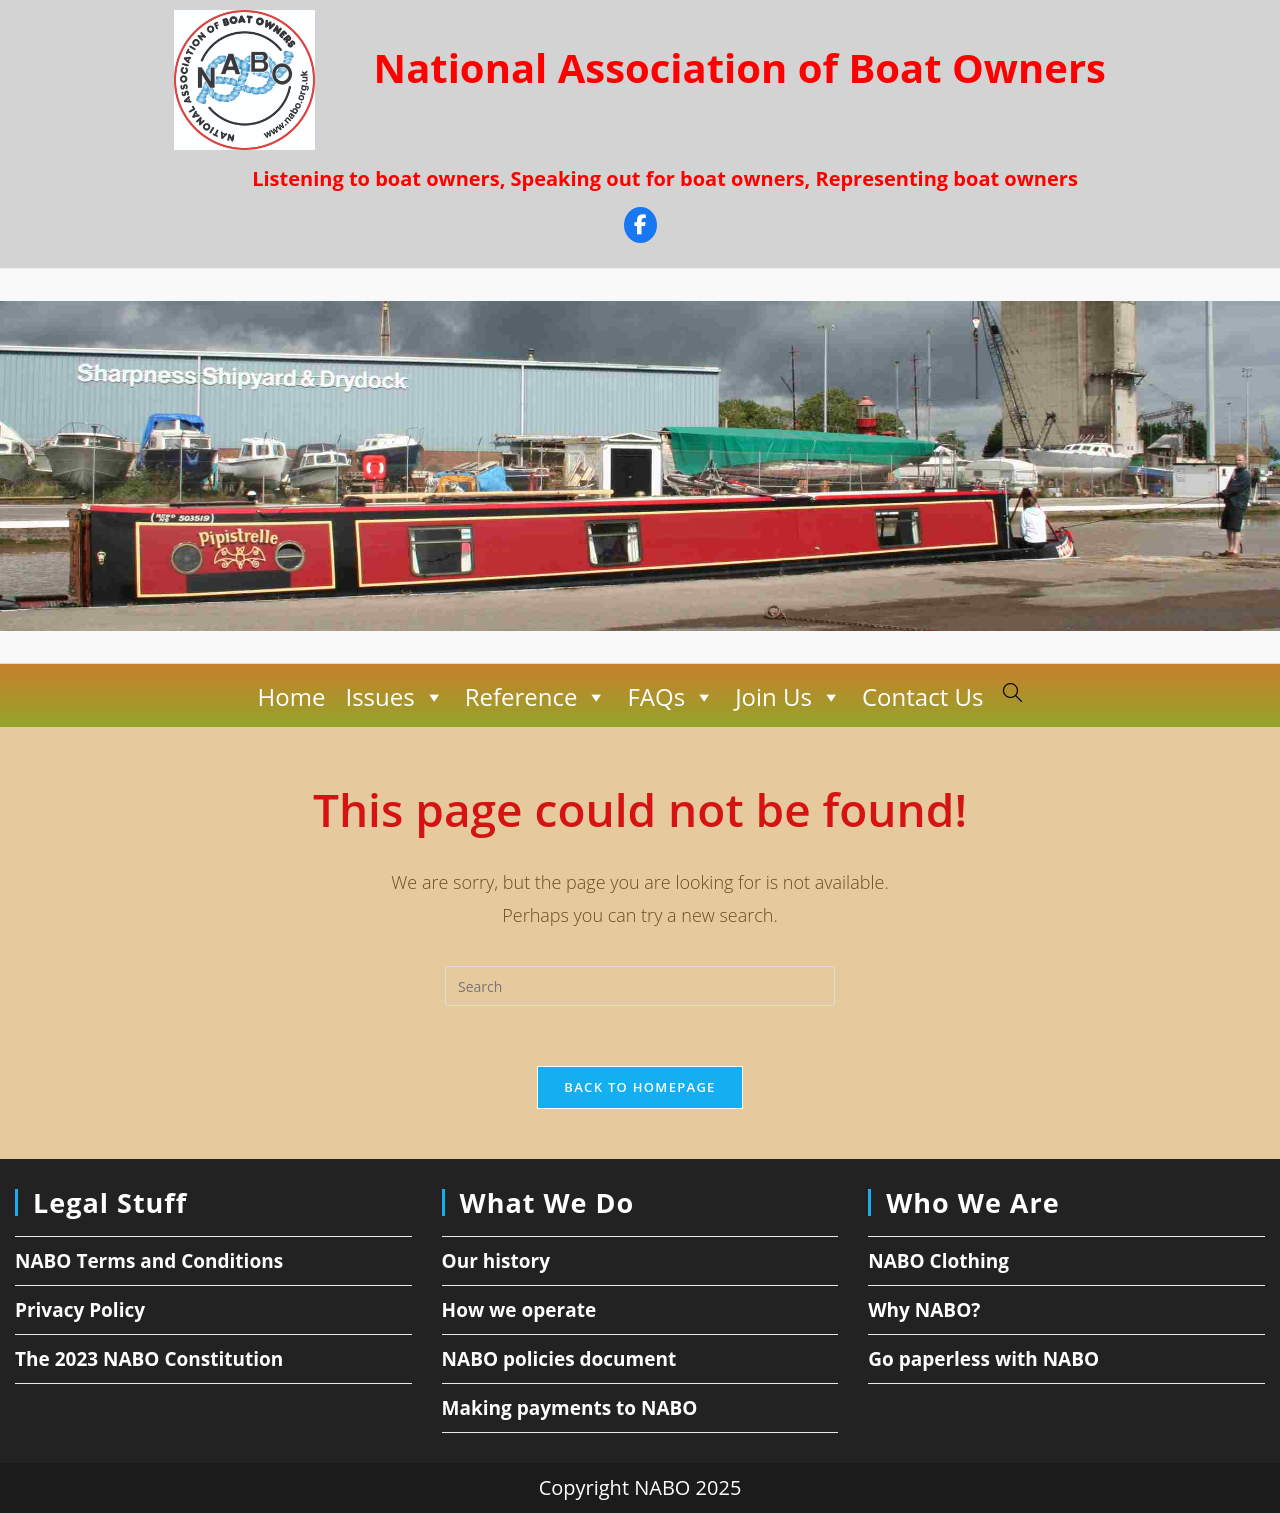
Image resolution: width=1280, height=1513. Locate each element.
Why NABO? (924, 1310)
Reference (536, 697)
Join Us (788, 697)
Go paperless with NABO (983, 1359)
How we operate (519, 1310)
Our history (496, 1261)
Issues (394, 697)
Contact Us (922, 696)
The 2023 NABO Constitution (149, 1359)
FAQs (671, 697)
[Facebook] (640, 227)
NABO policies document (559, 1359)
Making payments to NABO (570, 1408)
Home (292, 696)
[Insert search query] (640, 986)
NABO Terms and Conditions (149, 1261)
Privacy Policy (80, 1310)
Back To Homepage (639, 1087)
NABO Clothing (938, 1261)
